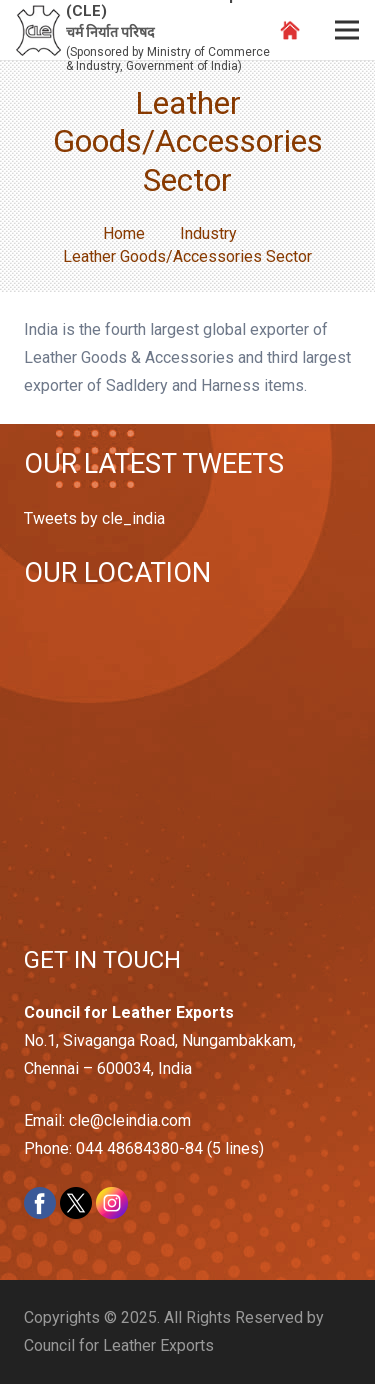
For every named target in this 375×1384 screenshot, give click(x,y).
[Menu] (347, 30)
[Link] (38, 30)
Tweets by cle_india (94, 518)
